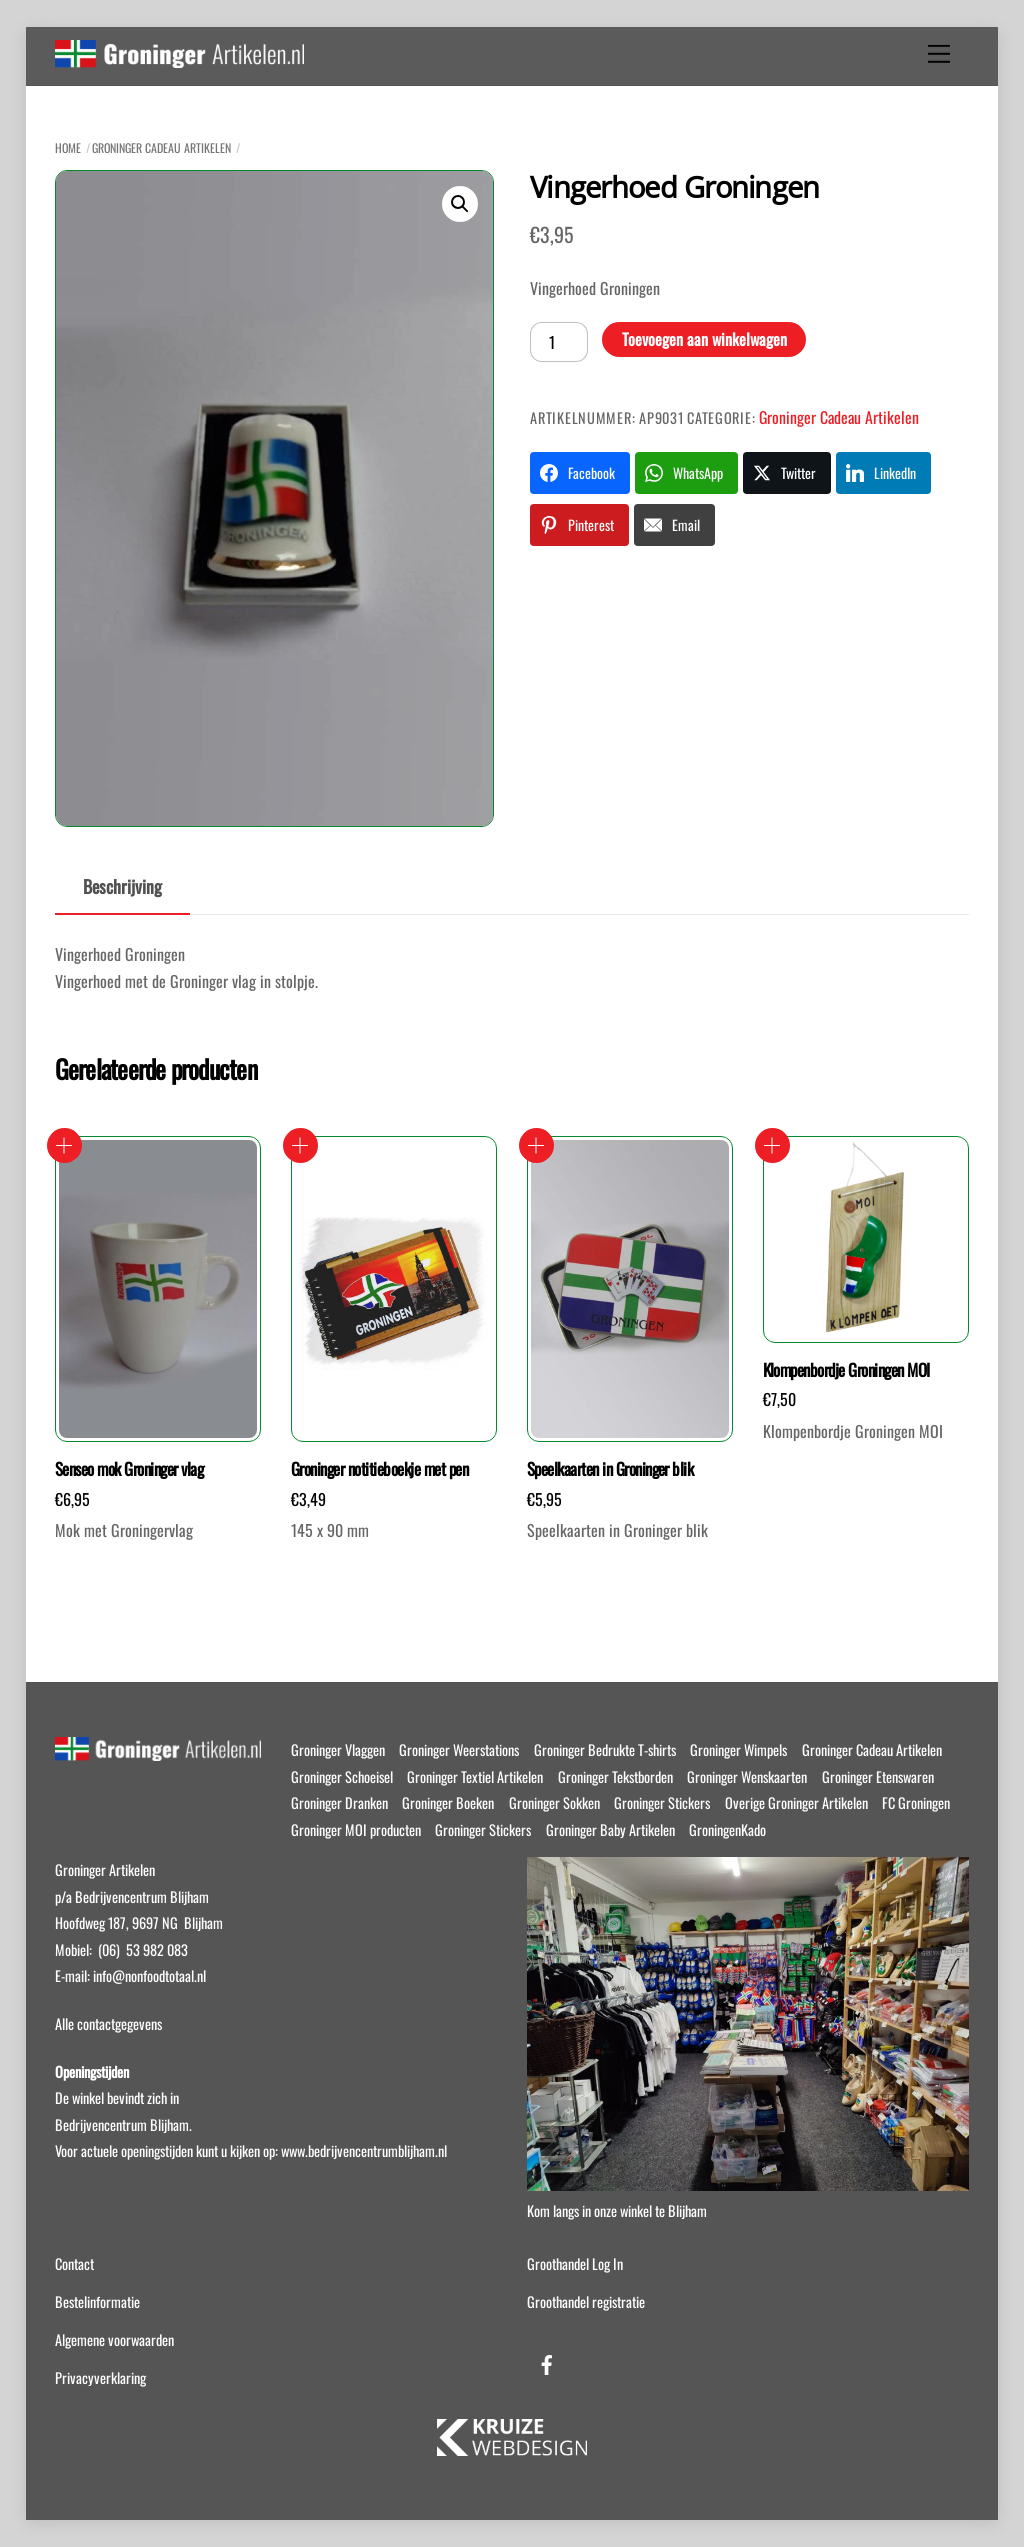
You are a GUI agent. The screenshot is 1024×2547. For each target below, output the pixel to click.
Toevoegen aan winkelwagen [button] (64, 1145)
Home (68, 147)
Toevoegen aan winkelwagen (704, 339)
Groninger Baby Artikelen (610, 1829)
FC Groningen (916, 1802)
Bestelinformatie (97, 2301)
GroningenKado (727, 1829)
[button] (460, 204)
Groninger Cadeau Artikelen (161, 147)
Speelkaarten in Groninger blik (610, 1469)
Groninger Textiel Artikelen (475, 1776)
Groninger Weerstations (459, 1749)
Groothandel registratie (586, 2301)
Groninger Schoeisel (342, 1776)
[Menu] (939, 54)
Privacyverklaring (100, 2377)
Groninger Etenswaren (878, 1776)
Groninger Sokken (554, 1802)
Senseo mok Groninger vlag (129, 1469)
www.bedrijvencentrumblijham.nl (364, 2150)
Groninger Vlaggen (338, 1749)
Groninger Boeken (448, 1802)
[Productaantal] (559, 342)
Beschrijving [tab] (122, 886)
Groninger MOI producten (356, 1829)
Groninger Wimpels (738, 1749)
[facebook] (547, 2360)
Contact (74, 2263)
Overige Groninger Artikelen (796, 1802)
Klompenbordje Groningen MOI (846, 1370)
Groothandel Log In (575, 2263)
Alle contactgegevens (108, 2023)
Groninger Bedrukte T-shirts (605, 1749)
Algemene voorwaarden (114, 2339)
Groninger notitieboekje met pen (379, 1469)
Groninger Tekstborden (615, 1776)
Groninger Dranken (339, 1802)
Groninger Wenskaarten (747, 1776)
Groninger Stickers (662, 1802)
